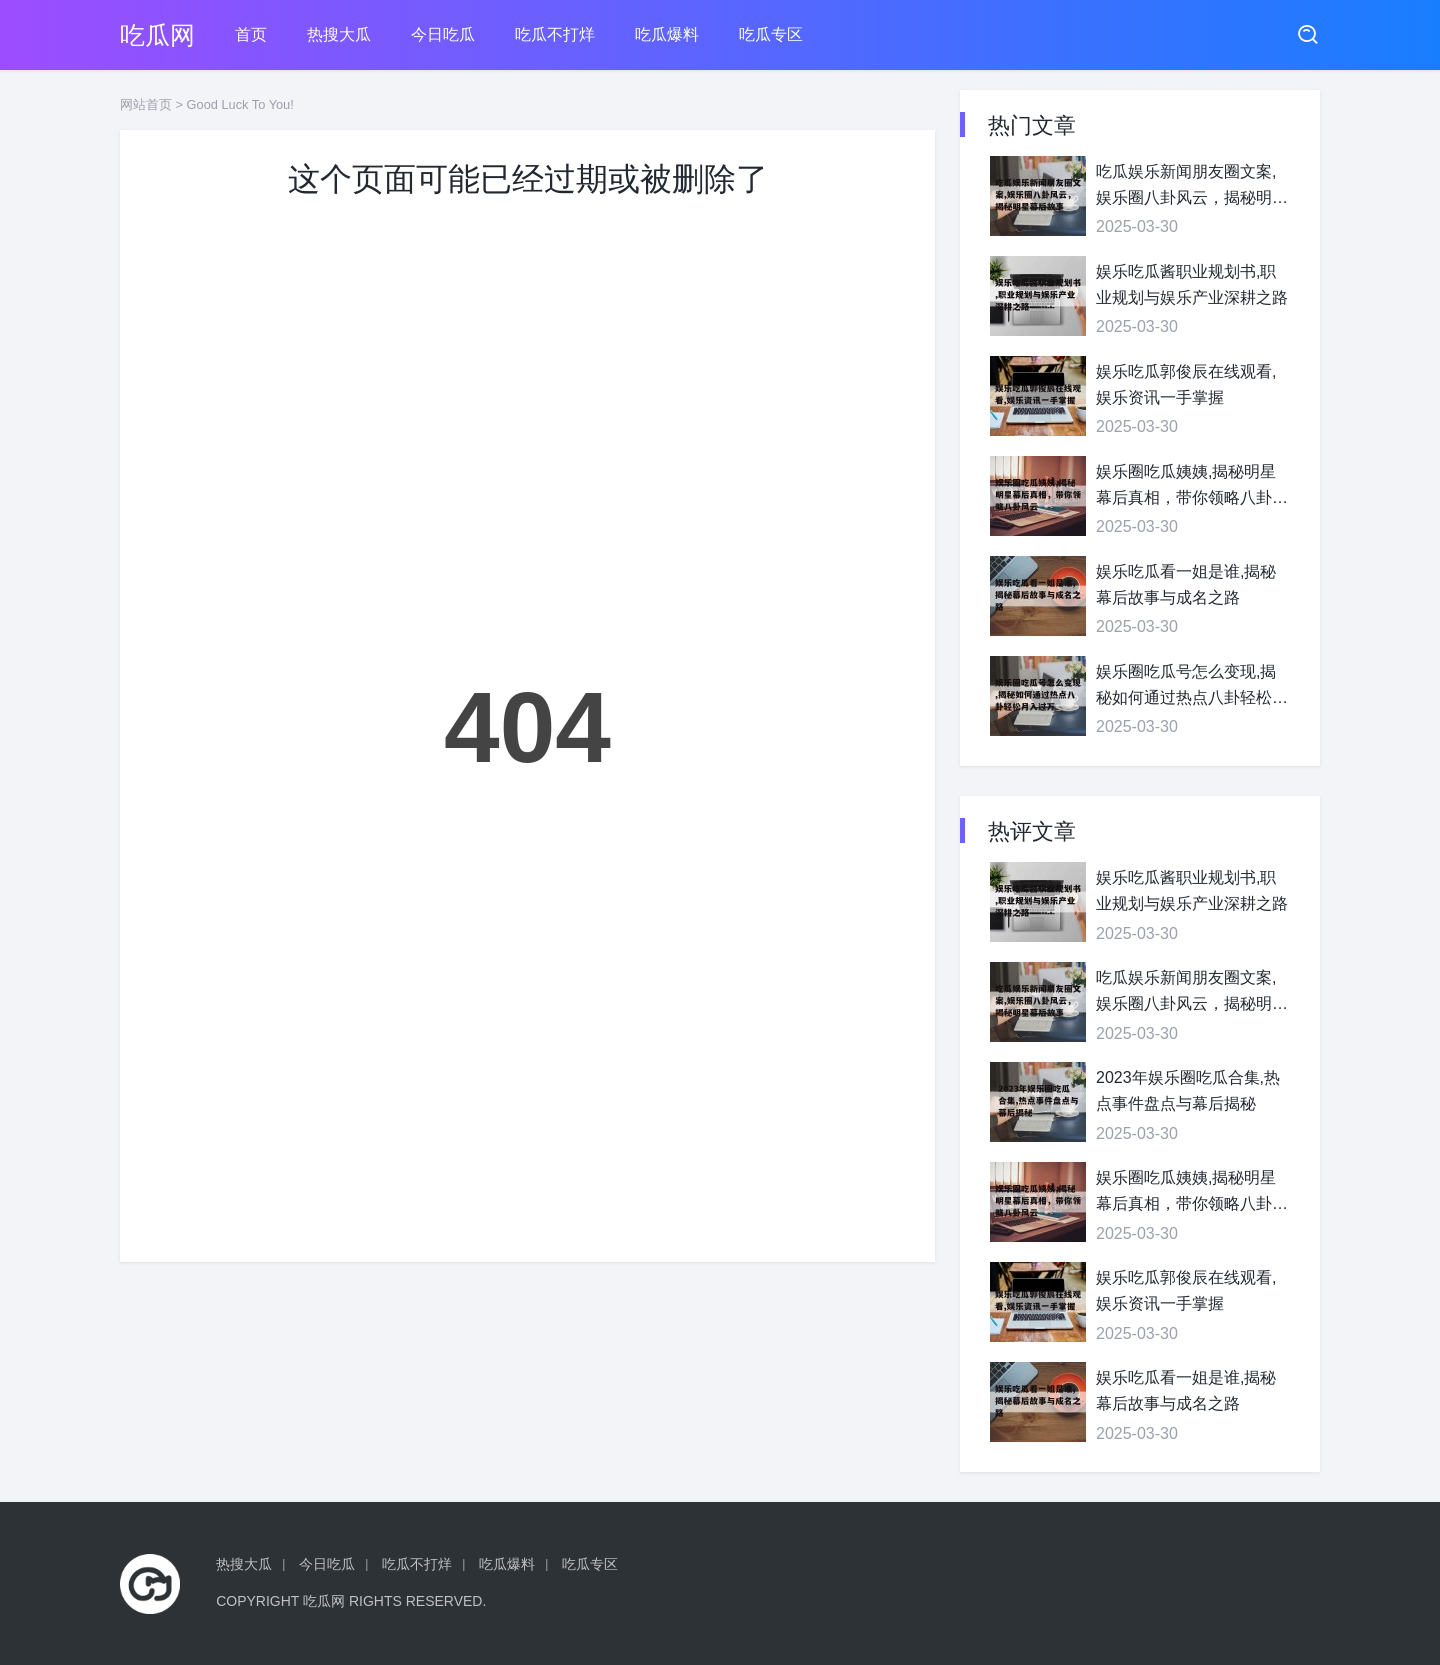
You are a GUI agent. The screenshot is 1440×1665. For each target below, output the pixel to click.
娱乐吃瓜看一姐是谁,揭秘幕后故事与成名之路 (1186, 584)
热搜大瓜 (339, 34)
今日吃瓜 (443, 34)
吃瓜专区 (771, 34)
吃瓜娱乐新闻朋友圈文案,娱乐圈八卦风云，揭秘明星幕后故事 (1192, 186)
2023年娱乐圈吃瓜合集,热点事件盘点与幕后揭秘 (1188, 1090)
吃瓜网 (157, 35)
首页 (251, 34)
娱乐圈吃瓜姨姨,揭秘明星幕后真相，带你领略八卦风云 (1192, 486)
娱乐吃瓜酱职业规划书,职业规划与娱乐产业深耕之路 (1192, 284)
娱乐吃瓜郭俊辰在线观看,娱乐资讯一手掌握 (1186, 384)
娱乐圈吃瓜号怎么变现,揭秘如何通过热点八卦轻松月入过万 (1192, 686)
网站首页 (146, 104)
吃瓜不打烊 (555, 34)
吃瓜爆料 (667, 34)
